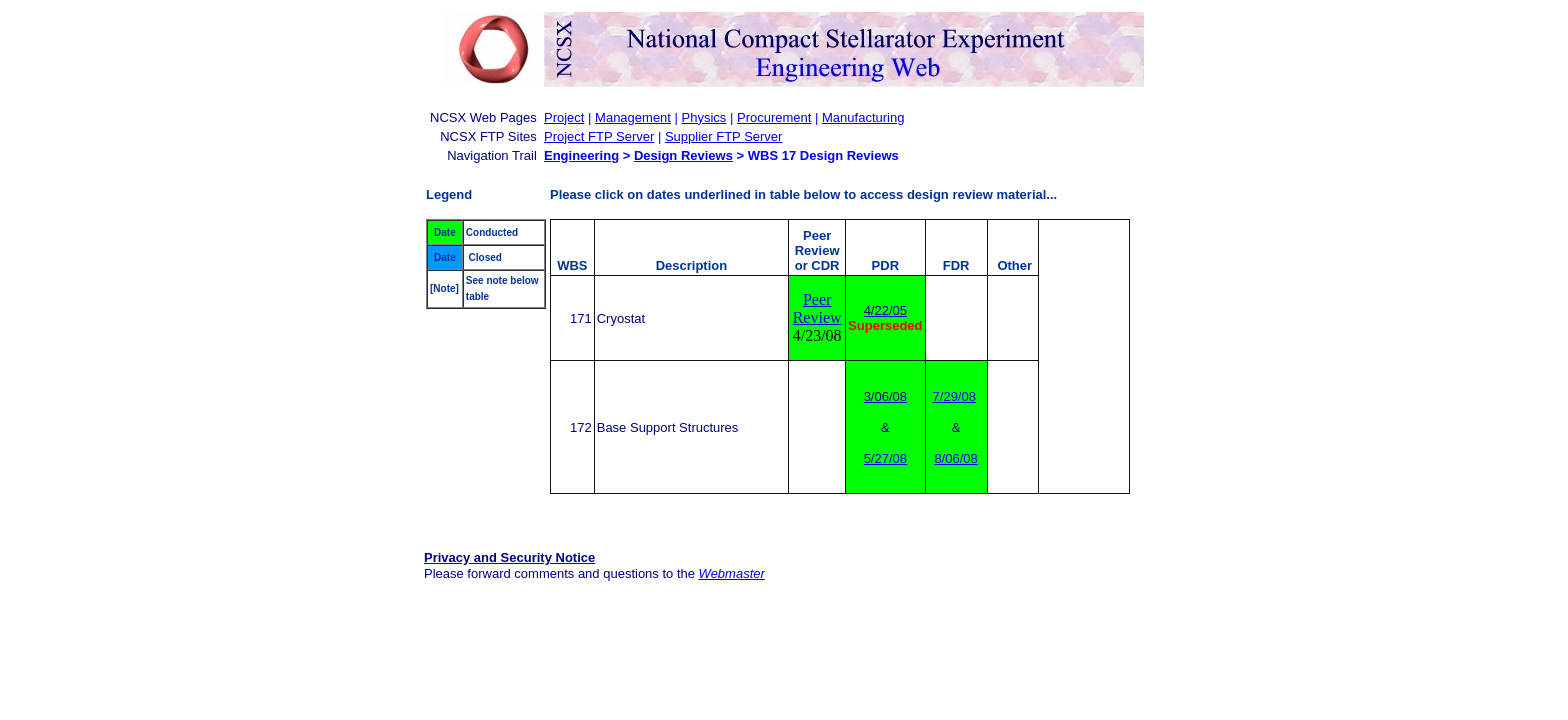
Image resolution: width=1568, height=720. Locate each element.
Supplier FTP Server (724, 136)
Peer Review (817, 308)
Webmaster (732, 573)
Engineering (581, 155)
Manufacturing (863, 117)
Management (633, 117)
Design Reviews (683, 155)
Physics (704, 117)
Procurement (774, 117)
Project (564, 117)
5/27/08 (885, 458)
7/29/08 (954, 396)
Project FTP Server (599, 136)
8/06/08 (955, 458)
